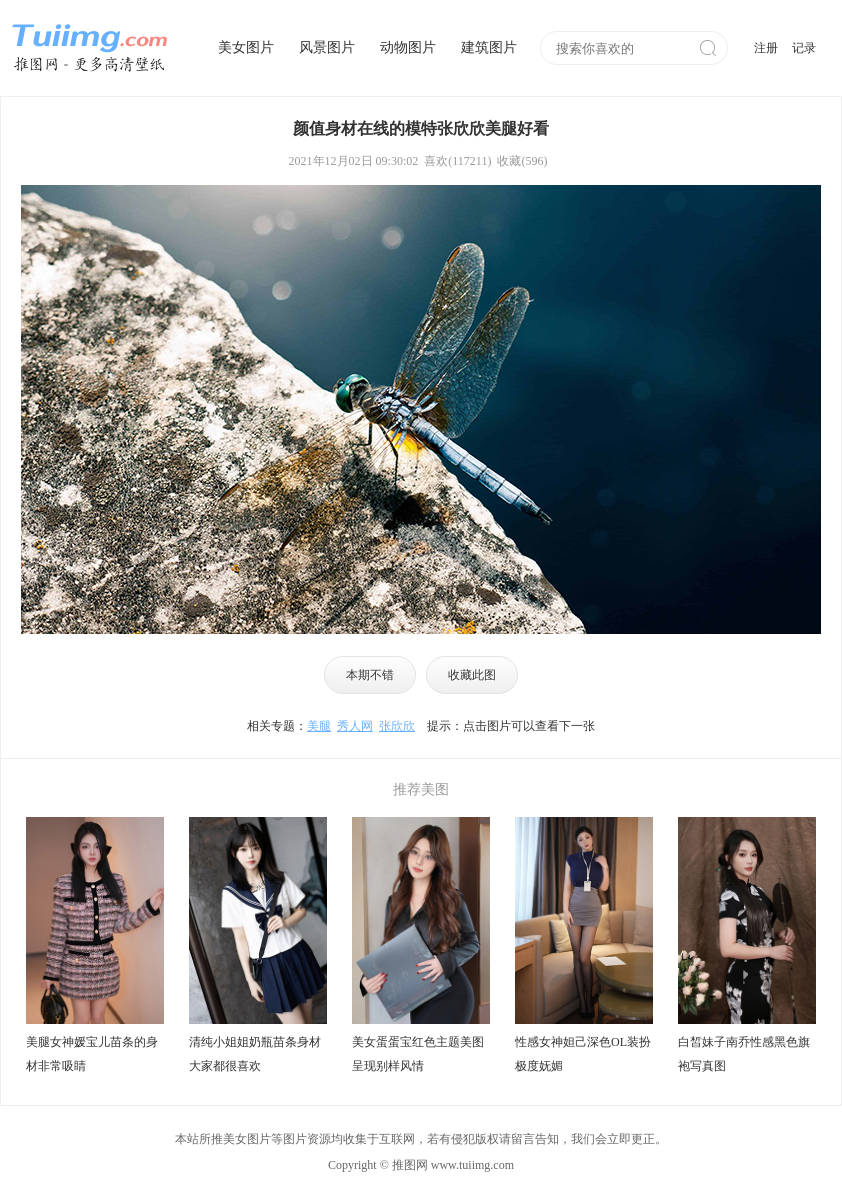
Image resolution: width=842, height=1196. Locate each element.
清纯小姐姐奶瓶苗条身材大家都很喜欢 (255, 1054)
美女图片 (246, 47)
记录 (804, 48)
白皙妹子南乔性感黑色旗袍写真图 (744, 1054)
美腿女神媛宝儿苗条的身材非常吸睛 (92, 1054)
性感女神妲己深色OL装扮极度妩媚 (583, 1054)
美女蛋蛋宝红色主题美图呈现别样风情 (418, 1054)
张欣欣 (397, 726)
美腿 (319, 726)
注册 (766, 48)
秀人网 (355, 726)
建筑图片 (489, 47)
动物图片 (408, 47)
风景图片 (327, 47)
